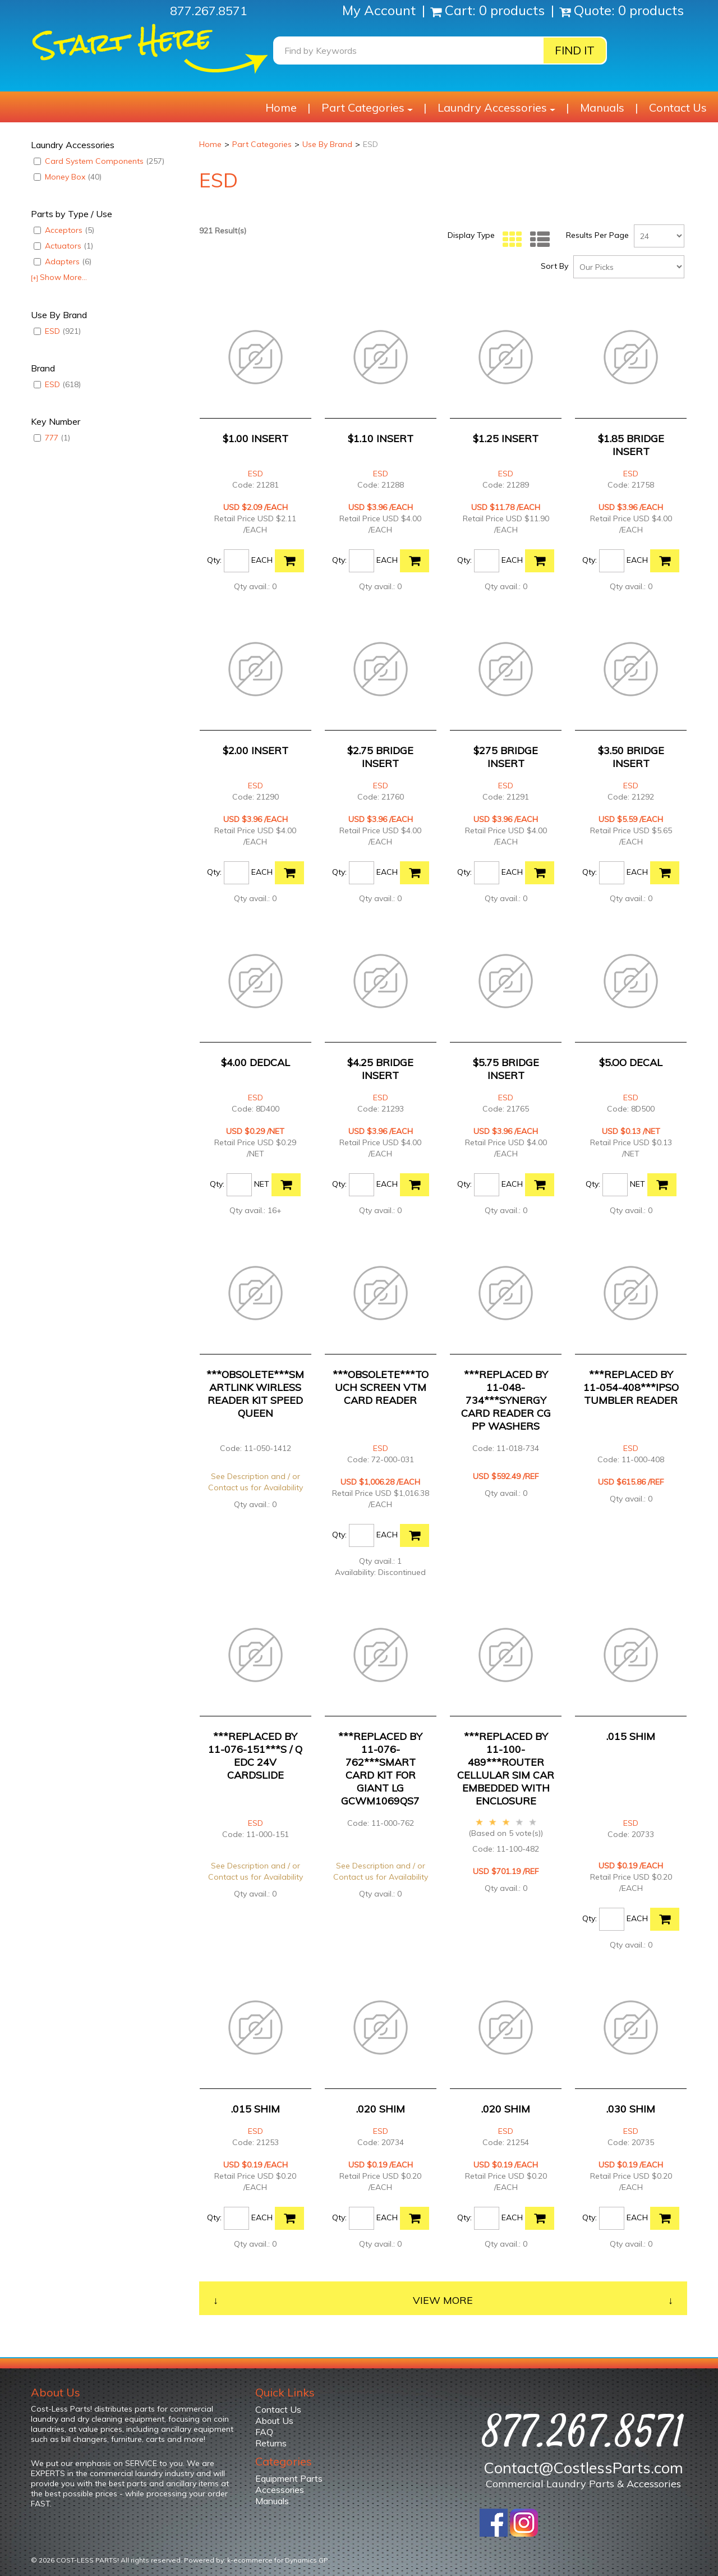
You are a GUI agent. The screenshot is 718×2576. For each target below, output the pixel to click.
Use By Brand (327, 144)
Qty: (214, 560)
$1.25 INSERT (505, 438)
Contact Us (678, 107)
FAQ (264, 2431)
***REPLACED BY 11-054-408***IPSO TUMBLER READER (631, 1387)
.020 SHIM (380, 2108)
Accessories (279, 2489)
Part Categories (367, 107)
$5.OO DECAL (630, 1062)
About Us (274, 2420)
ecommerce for (280, 2560)
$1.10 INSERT (380, 438)
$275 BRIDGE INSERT (505, 757)
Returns (271, 2443)
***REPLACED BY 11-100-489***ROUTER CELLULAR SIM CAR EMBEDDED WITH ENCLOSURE (505, 1768)
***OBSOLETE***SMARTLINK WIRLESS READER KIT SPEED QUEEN (255, 1394)
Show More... (59, 277)
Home (281, 107)
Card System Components (99, 161)
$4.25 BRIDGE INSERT (380, 1069)
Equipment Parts (289, 2478)
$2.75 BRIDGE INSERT (380, 757)
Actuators (63, 246)
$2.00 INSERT (255, 750)
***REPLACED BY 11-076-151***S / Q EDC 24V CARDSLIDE (255, 1755)
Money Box (68, 177)
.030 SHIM (630, 2108)
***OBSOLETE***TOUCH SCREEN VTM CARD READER (381, 1387)
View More (443, 2300)
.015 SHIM (630, 1736)
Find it (575, 50)
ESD (57, 331)
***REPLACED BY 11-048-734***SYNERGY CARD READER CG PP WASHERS (506, 1400)
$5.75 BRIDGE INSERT (506, 1069)
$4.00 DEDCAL (255, 1062)
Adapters (62, 261)
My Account (380, 10)
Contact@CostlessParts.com (583, 2467)
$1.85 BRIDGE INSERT (631, 445)
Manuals (602, 107)
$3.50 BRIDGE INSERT (631, 757)
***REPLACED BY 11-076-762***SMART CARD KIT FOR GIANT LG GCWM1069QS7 (380, 1768)
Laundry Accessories (496, 107)
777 (52, 438)
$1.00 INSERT (255, 438)
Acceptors (64, 230)
